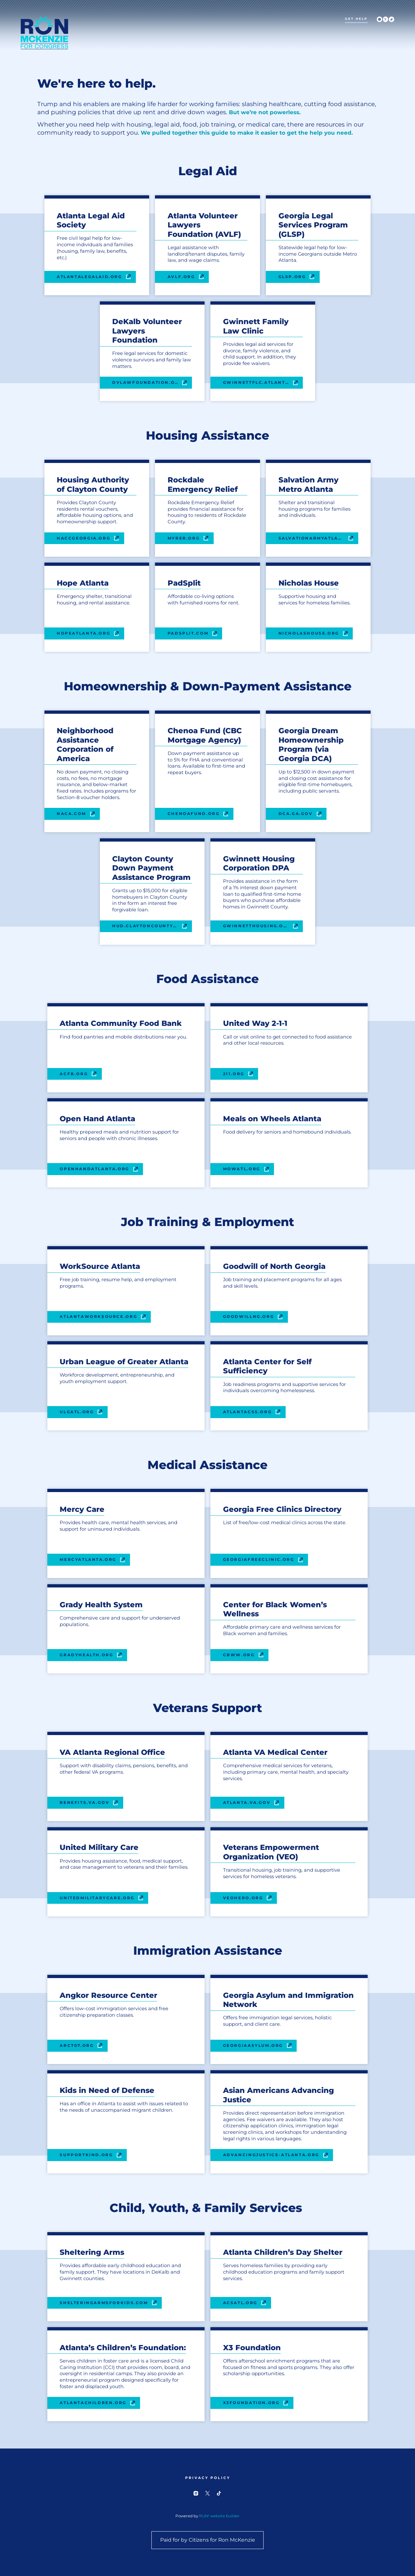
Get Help (356, 18)
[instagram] (379, 19)
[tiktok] (391, 19)
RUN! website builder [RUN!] (219, 2516)
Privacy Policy (207, 2478)
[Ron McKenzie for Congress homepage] (44, 33)
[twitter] (385, 19)
